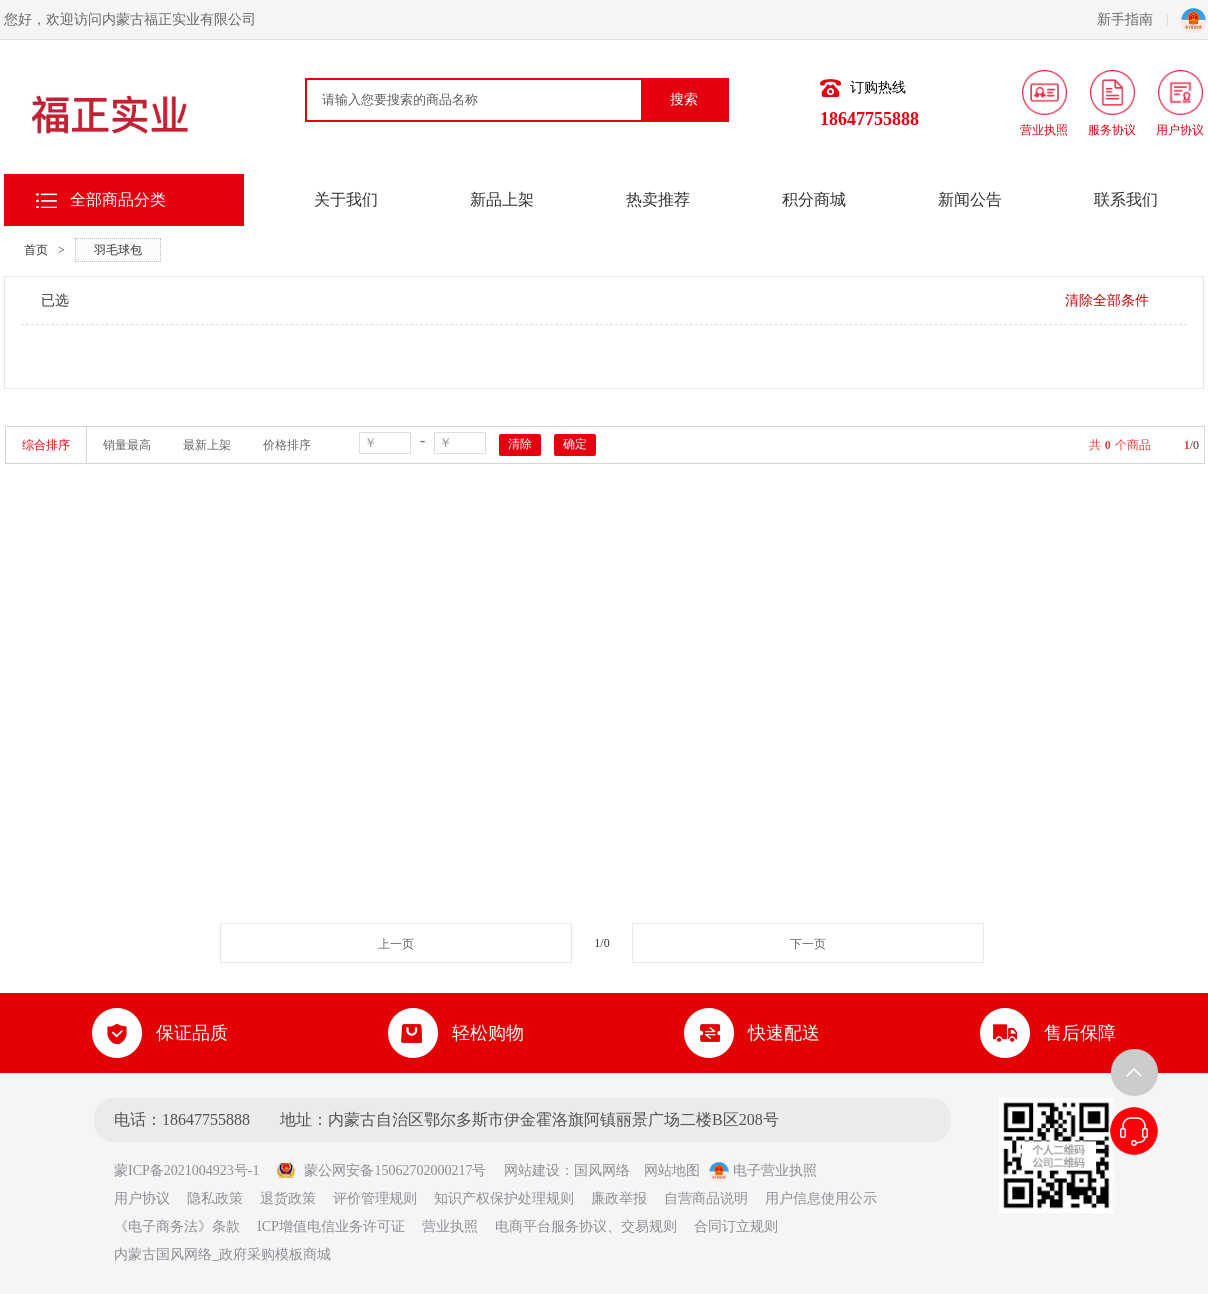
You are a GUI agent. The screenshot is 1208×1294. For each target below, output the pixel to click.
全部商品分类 (118, 199)
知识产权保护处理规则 (504, 1198)
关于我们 (346, 199)
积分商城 (814, 199)
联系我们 (1126, 199)
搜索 (684, 99)
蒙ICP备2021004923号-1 (193, 1170)
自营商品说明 (706, 1198)
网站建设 (532, 1170)
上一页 (396, 944)
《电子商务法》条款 (177, 1226)
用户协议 (142, 1198)
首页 (36, 250)
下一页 (808, 944)
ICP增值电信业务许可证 (331, 1226)
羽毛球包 (118, 250)
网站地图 (672, 1170)
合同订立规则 (736, 1226)
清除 (520, 444)
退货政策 (288, 1198)
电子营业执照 (763, 1170)
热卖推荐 (658, 199)
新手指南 (1132, 19)
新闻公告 (970, 199)
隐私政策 (215, 1198)
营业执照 (450, 1226)
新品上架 (502, 199)
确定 (575, 444)
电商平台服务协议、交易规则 (586, 1226)
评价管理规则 (375, 1198)
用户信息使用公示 (821, 1198)
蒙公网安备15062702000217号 (381, 1170)
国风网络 (602, 1170)
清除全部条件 (1107, 300)
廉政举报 (619, 1198)
